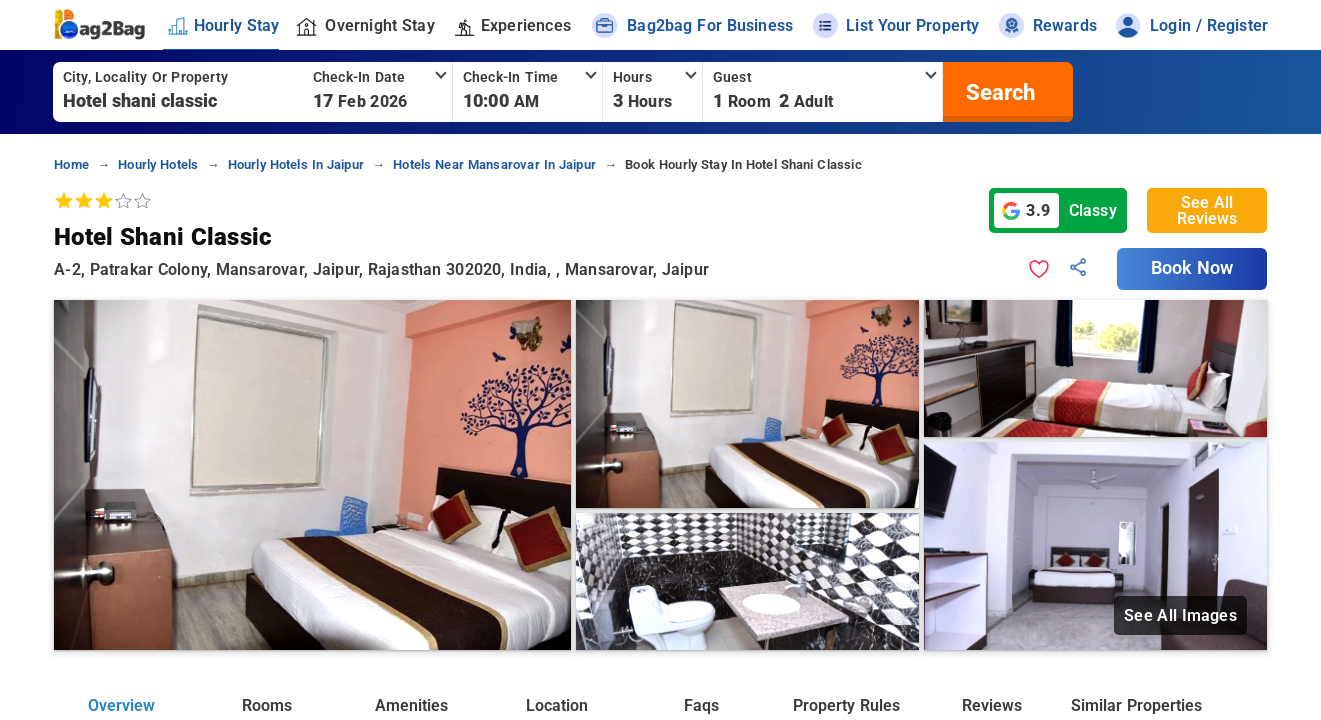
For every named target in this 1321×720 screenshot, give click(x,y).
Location (557, 705)
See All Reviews (1207, 210)
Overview (121, 705)
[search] (998, 92)
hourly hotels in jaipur (296, 164)
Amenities (411, 705)
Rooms (267, 705)
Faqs (701, 705)
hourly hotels (158, 164)
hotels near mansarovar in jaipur (494, 164)
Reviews (992, 705)
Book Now (1192, 268)
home (71, 164)
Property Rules (846, 705)
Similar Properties (1136, 705)
